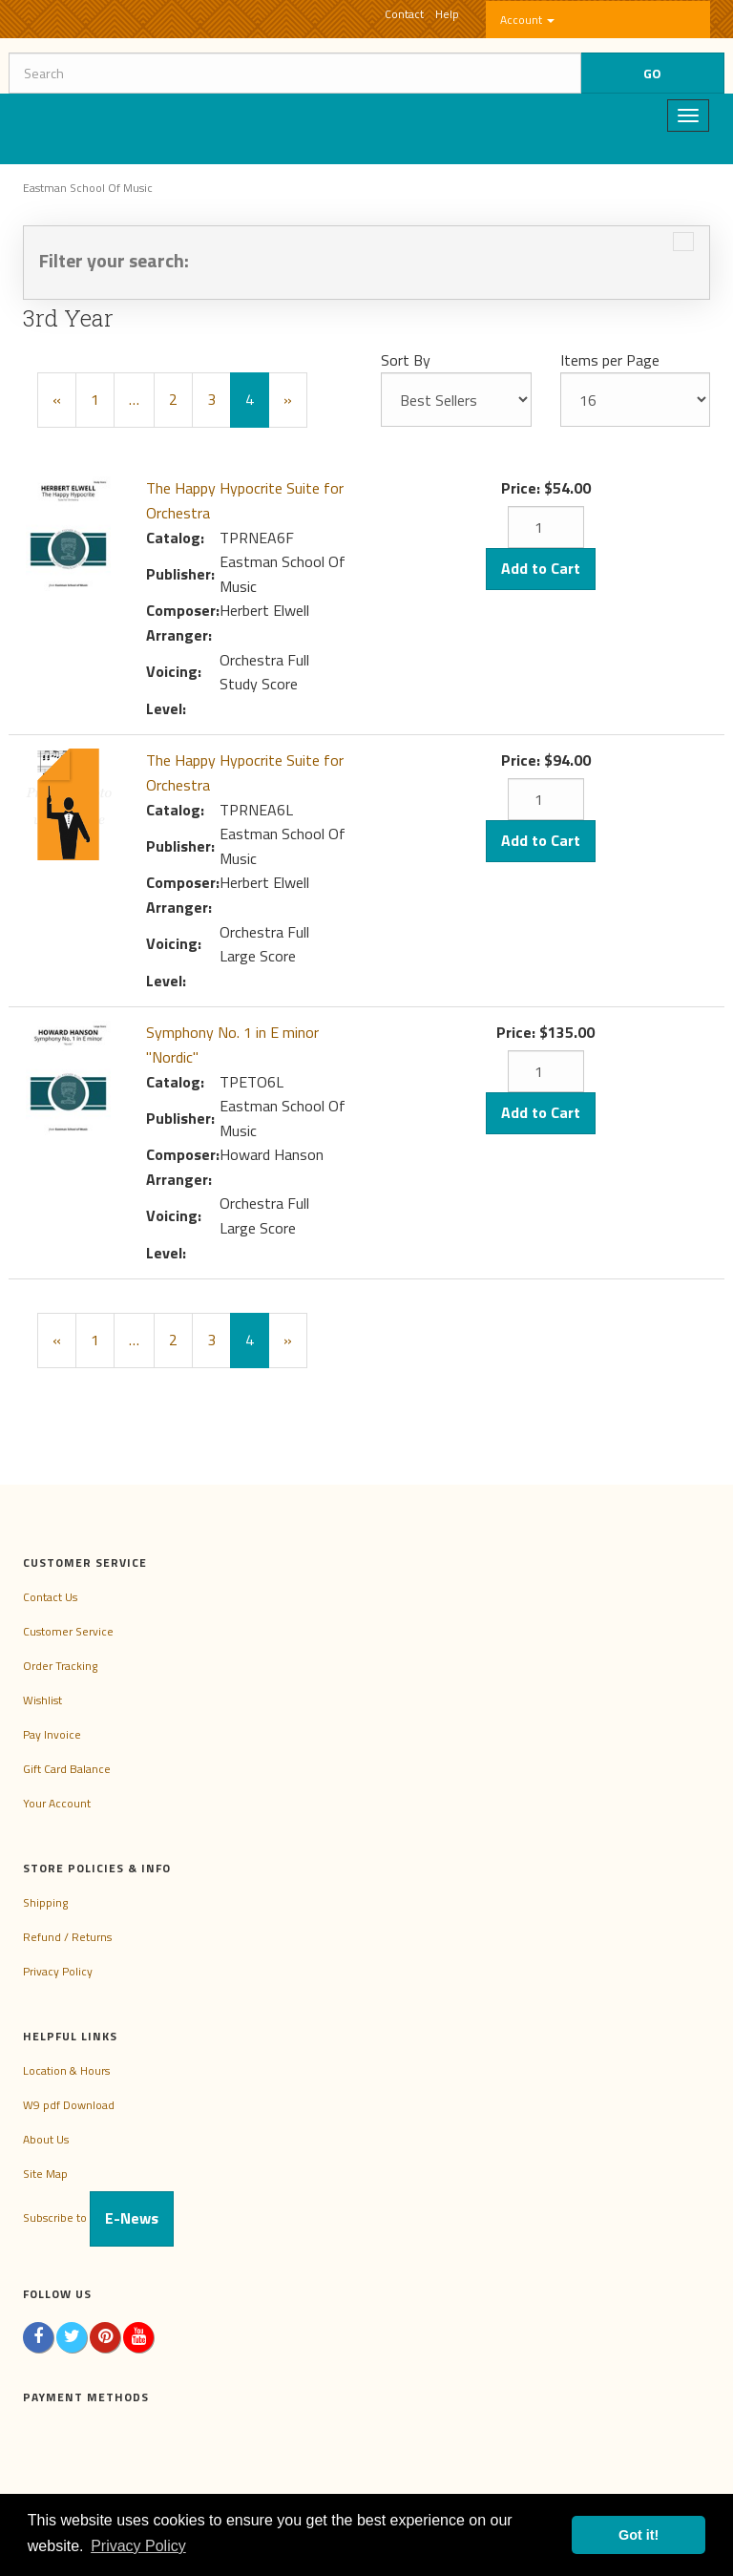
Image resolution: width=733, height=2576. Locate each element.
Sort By (405, 359)
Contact (404, 14)
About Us (46, 2139)
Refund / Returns (67, 1937)
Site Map (45, 2173)
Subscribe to (98, 2217)
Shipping (45, 1902)
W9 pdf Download (69, 2105)
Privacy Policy (58, 1971)
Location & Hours (66, 2070)
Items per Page (610, 359)
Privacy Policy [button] (138, 2546)
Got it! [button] (638, 2535)
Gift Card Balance (67, 1769)
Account (527, 20)
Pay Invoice (52, 1734)
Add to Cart (540, 568)
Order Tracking (60, 1666)
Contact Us (50, 1597)
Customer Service (68, 1631)
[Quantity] (546, 527)
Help (447, 14)
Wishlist (42, 1700)
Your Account (57, 1803)
